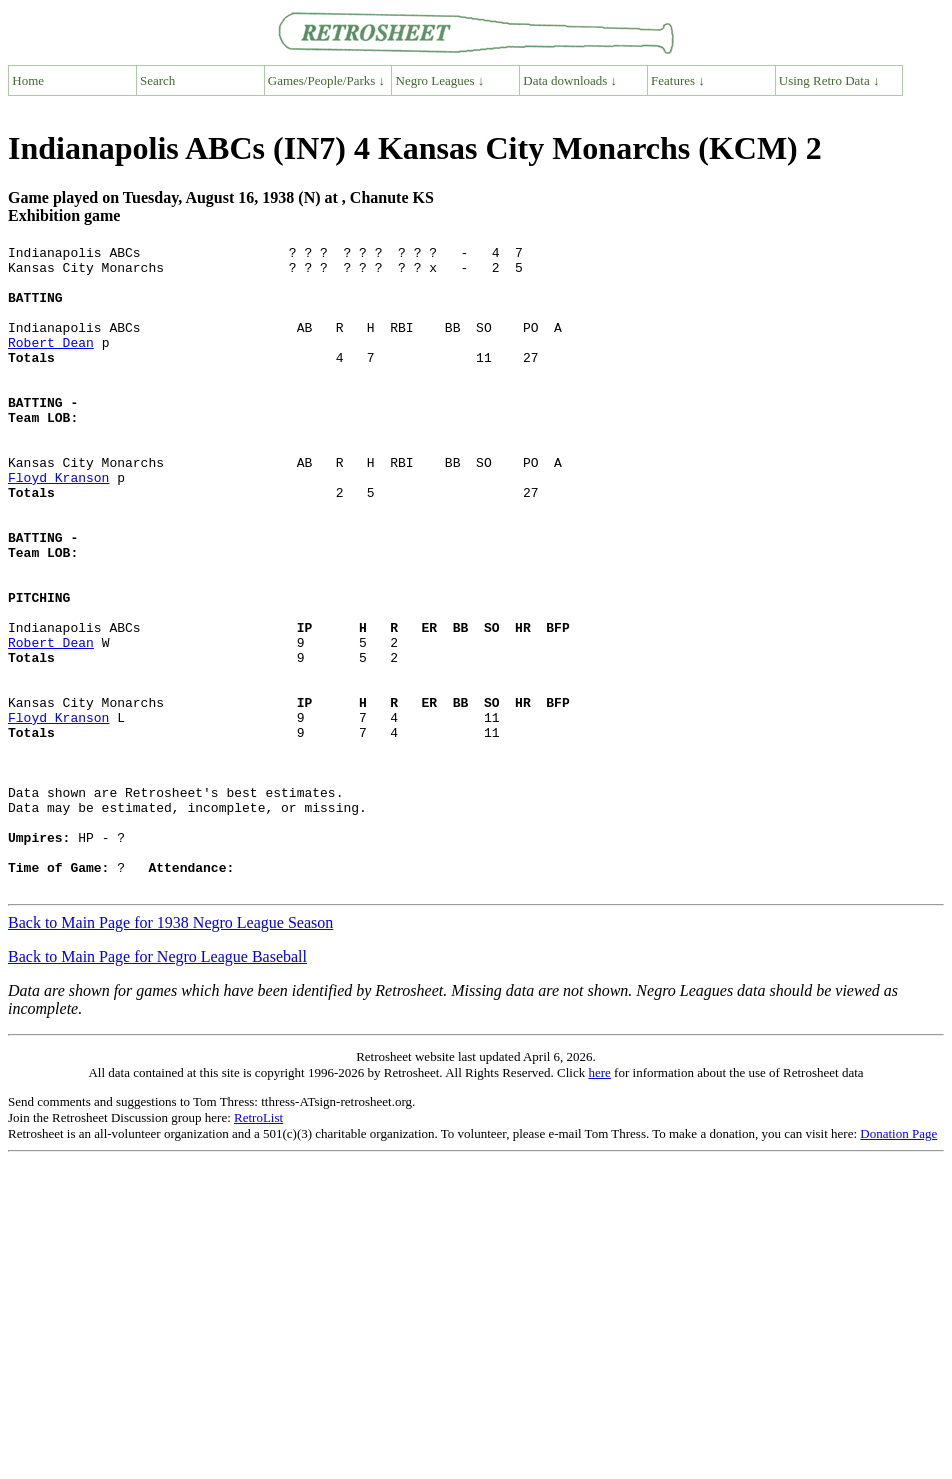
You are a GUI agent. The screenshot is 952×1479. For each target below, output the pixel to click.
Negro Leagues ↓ (440, 80)
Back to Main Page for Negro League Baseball (157, 1085)
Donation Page (898, 1262)
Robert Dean (51, 363)
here (599, 1201)
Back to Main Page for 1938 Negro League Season (170, 1051)
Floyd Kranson (58, 525)
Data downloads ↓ (570, 80)
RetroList (258, 1246)
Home (28, 80)
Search (157, 80)
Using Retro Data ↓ (829, 80)
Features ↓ (678, 80)
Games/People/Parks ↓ (326, 80)
